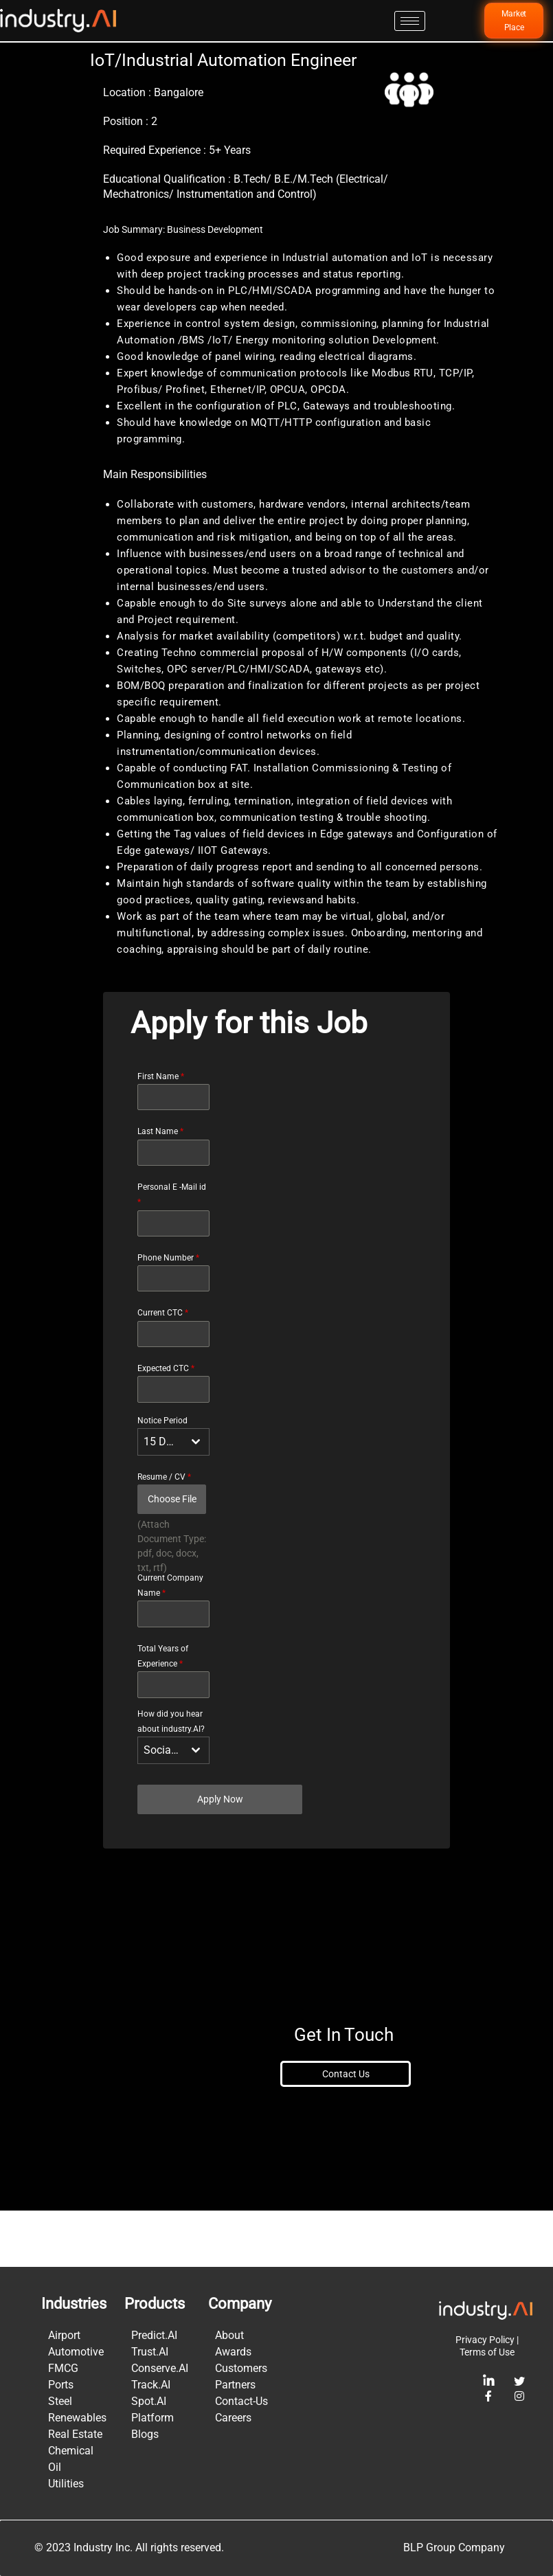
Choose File (172, 1555)
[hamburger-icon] (409, 21)
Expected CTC (165, 1425)
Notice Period (162, 1476)
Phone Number (168, 1314)
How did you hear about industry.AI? (171, 1777)
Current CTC (162, 1369)
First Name (160, 1133)
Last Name (160, 1188)
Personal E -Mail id (171, 1251)
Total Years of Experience (162, 1712)
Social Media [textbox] (163, 1806)
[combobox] (173, 1498)
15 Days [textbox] (163, 1497)
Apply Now (220, 1855)
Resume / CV (164, 1533)
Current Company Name (170, 1641)
